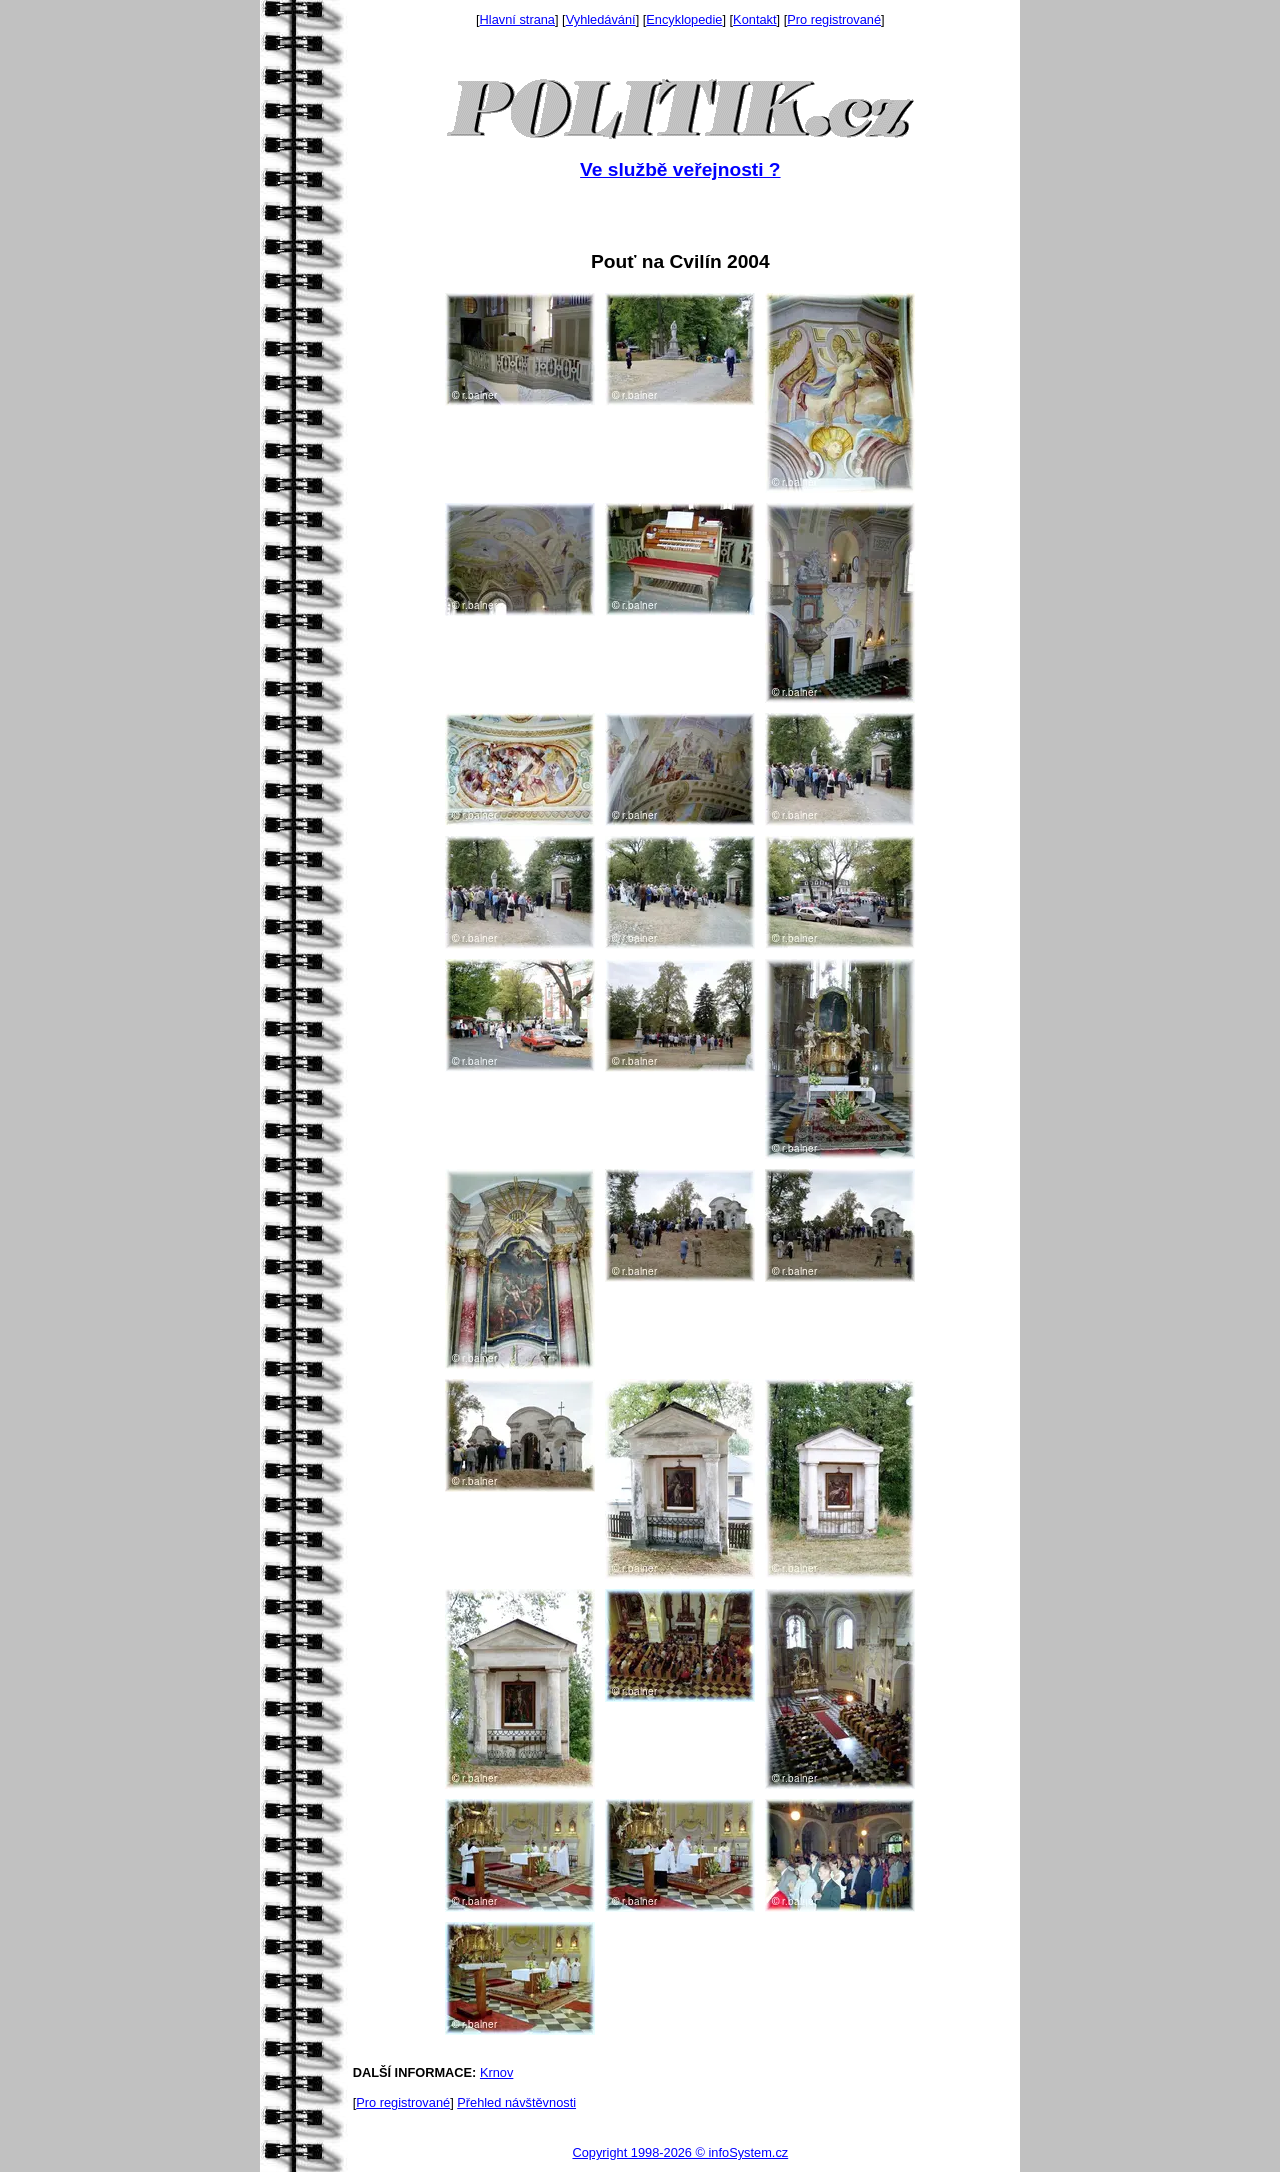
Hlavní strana (517, 19)
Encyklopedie (684, 19)
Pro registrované (834, 19)
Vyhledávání (601, 19)
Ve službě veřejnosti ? (680, 169)
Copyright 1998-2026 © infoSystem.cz (680, 2152)
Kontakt (754, 19)
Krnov (496, 2072)
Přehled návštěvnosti (516, 2102)
